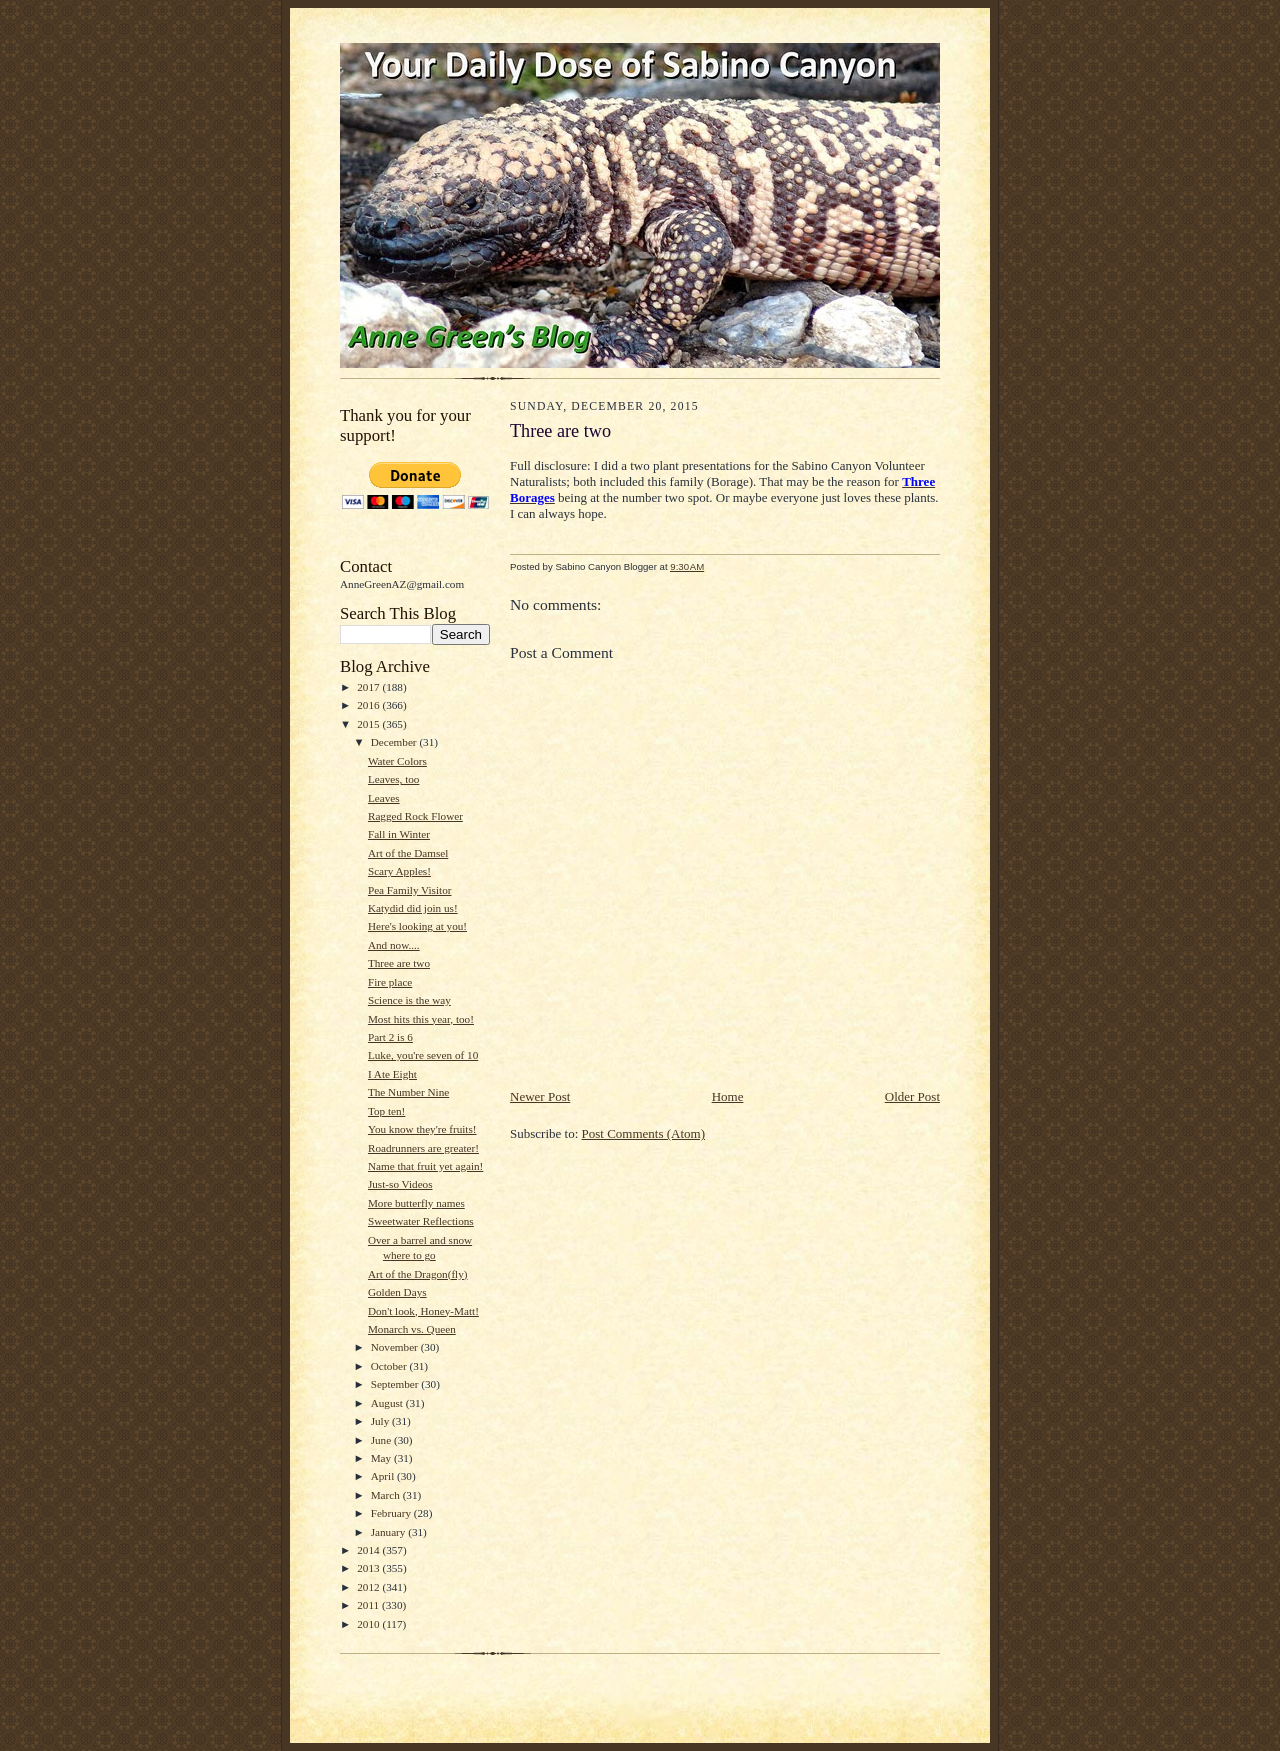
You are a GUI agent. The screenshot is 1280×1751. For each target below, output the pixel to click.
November (396, 1347)
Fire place (390, 982)
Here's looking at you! (417, 926)
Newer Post (540, 1096)
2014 (369, 1550)
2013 (369, 1568)
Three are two (399, 963)
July (381, 1421)
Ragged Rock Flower (415, 816)
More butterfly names (416, 1203)
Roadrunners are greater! (423, 1148)
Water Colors (397, 761)
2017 (369, 687)
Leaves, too (394, 779)
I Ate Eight (392, 1074)
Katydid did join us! (413, 908)
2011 (369, 1605)
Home (728, 1096)
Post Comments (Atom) (644, 1133)
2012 (369, 1587)
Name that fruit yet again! (425, 1166)
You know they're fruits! (422, 1129)
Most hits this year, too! (421, 1019)
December (395, 742)
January (390, 1532)
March (387, 1495)
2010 (369, 1624)
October (390, 1366)
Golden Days (397, 1292)
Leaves (384, 798)
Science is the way (409, 1000)
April (384, 1476)
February (392, 1513)
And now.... (394, 945)
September (396, 1384)
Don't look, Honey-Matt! (423, 1311)
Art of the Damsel (408, 853)
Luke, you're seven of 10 (423, 1055)
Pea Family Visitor (410, 890)
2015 (369, 724)
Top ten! (386, 1111)
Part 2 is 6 (390, 1037)
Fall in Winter (399, 834)
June (382, 1440)
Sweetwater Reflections (421, 1221)
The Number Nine (408, 1092)
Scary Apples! (399, 871)
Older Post (912, 1096)
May (382, 1458)
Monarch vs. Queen (412, 1329)
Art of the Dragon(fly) (418, 1274)
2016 (369, 705)
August (388, 1403)
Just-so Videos (400, 1184)
